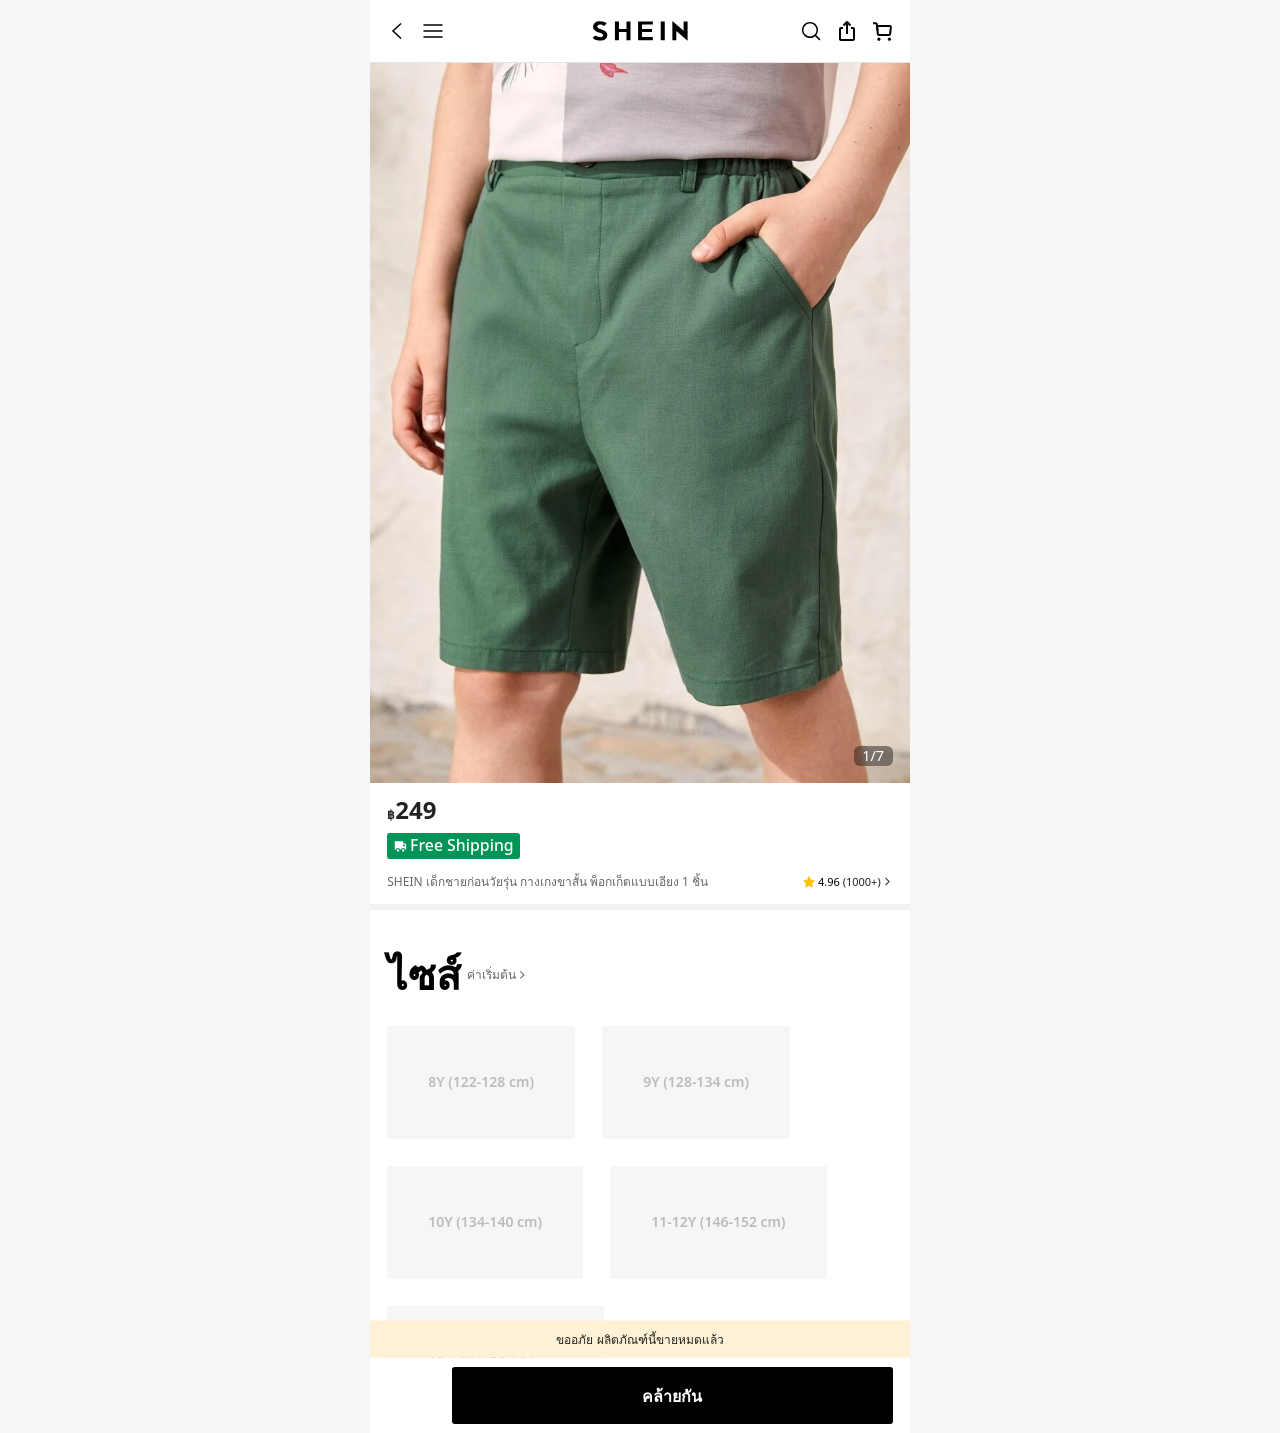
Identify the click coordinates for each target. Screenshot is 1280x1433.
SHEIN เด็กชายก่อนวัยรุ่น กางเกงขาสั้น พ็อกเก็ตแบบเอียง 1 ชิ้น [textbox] (547, 881)
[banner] (640, 423)
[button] (847, 882)
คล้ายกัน (672, 1396)
